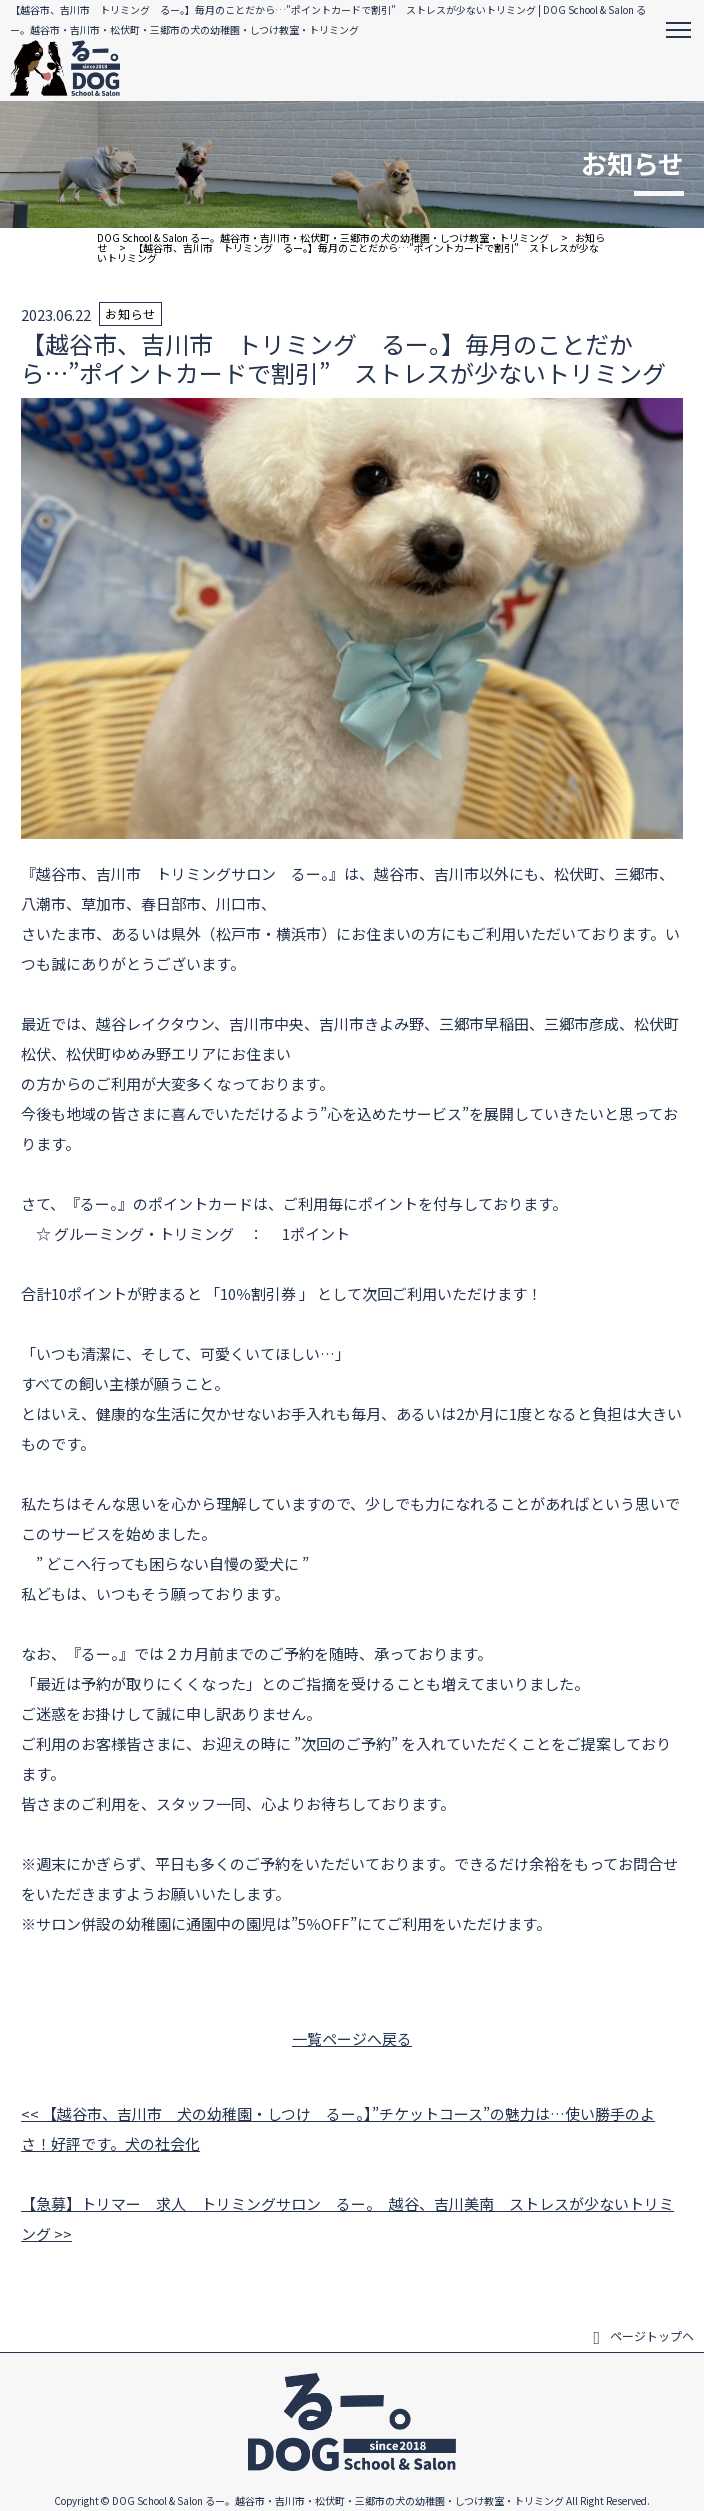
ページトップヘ (643, 2336)
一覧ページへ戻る (352, 2038)
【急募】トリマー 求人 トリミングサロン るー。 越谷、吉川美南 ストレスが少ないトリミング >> (347, 2218)
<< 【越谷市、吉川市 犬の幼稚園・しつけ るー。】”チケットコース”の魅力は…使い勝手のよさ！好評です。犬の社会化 (338, 2128)
